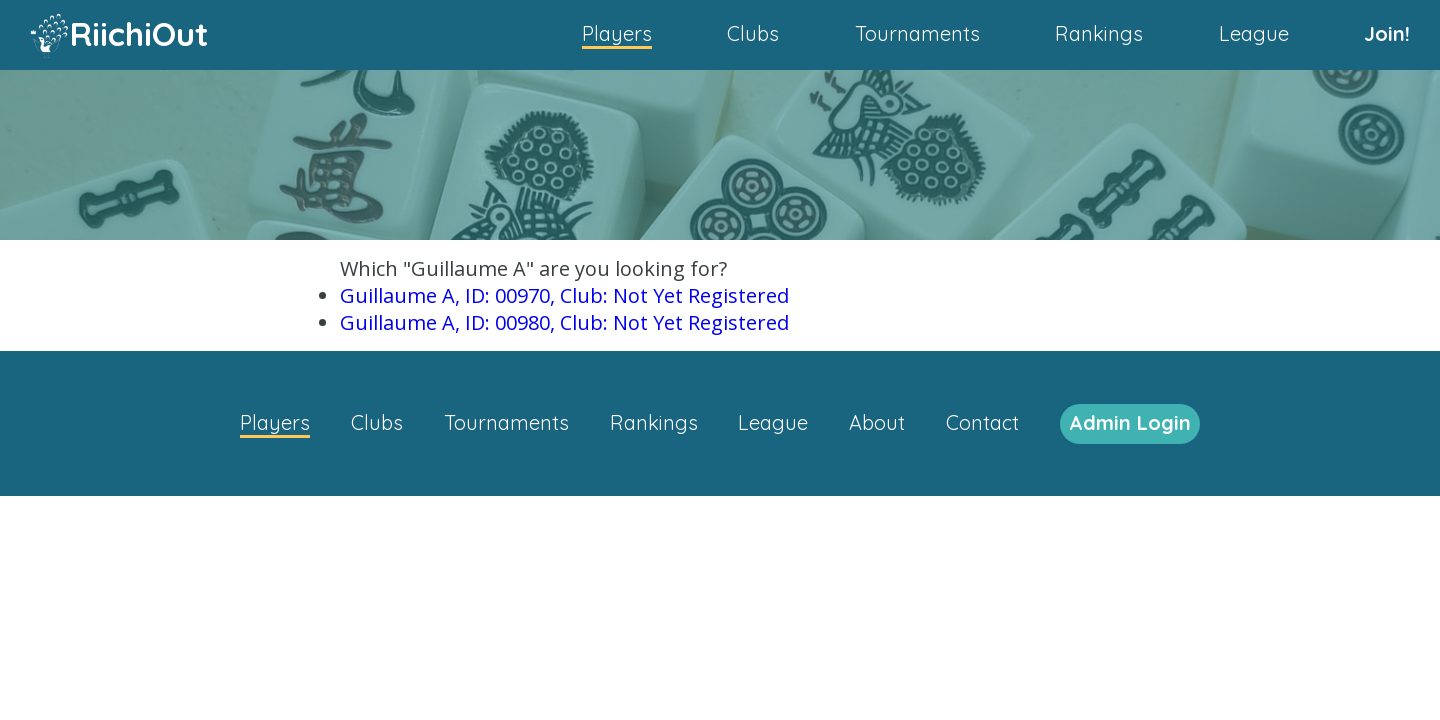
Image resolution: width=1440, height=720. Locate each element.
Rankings (1099, 33)
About (877, 422)
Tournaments (917, 33)
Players (617, 33)
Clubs (753, 33)
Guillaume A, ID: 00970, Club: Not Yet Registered (564, 295)
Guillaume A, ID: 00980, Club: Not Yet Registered (564, 322)
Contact (982, 422)
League (1254, 33)
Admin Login (1130, 422)
